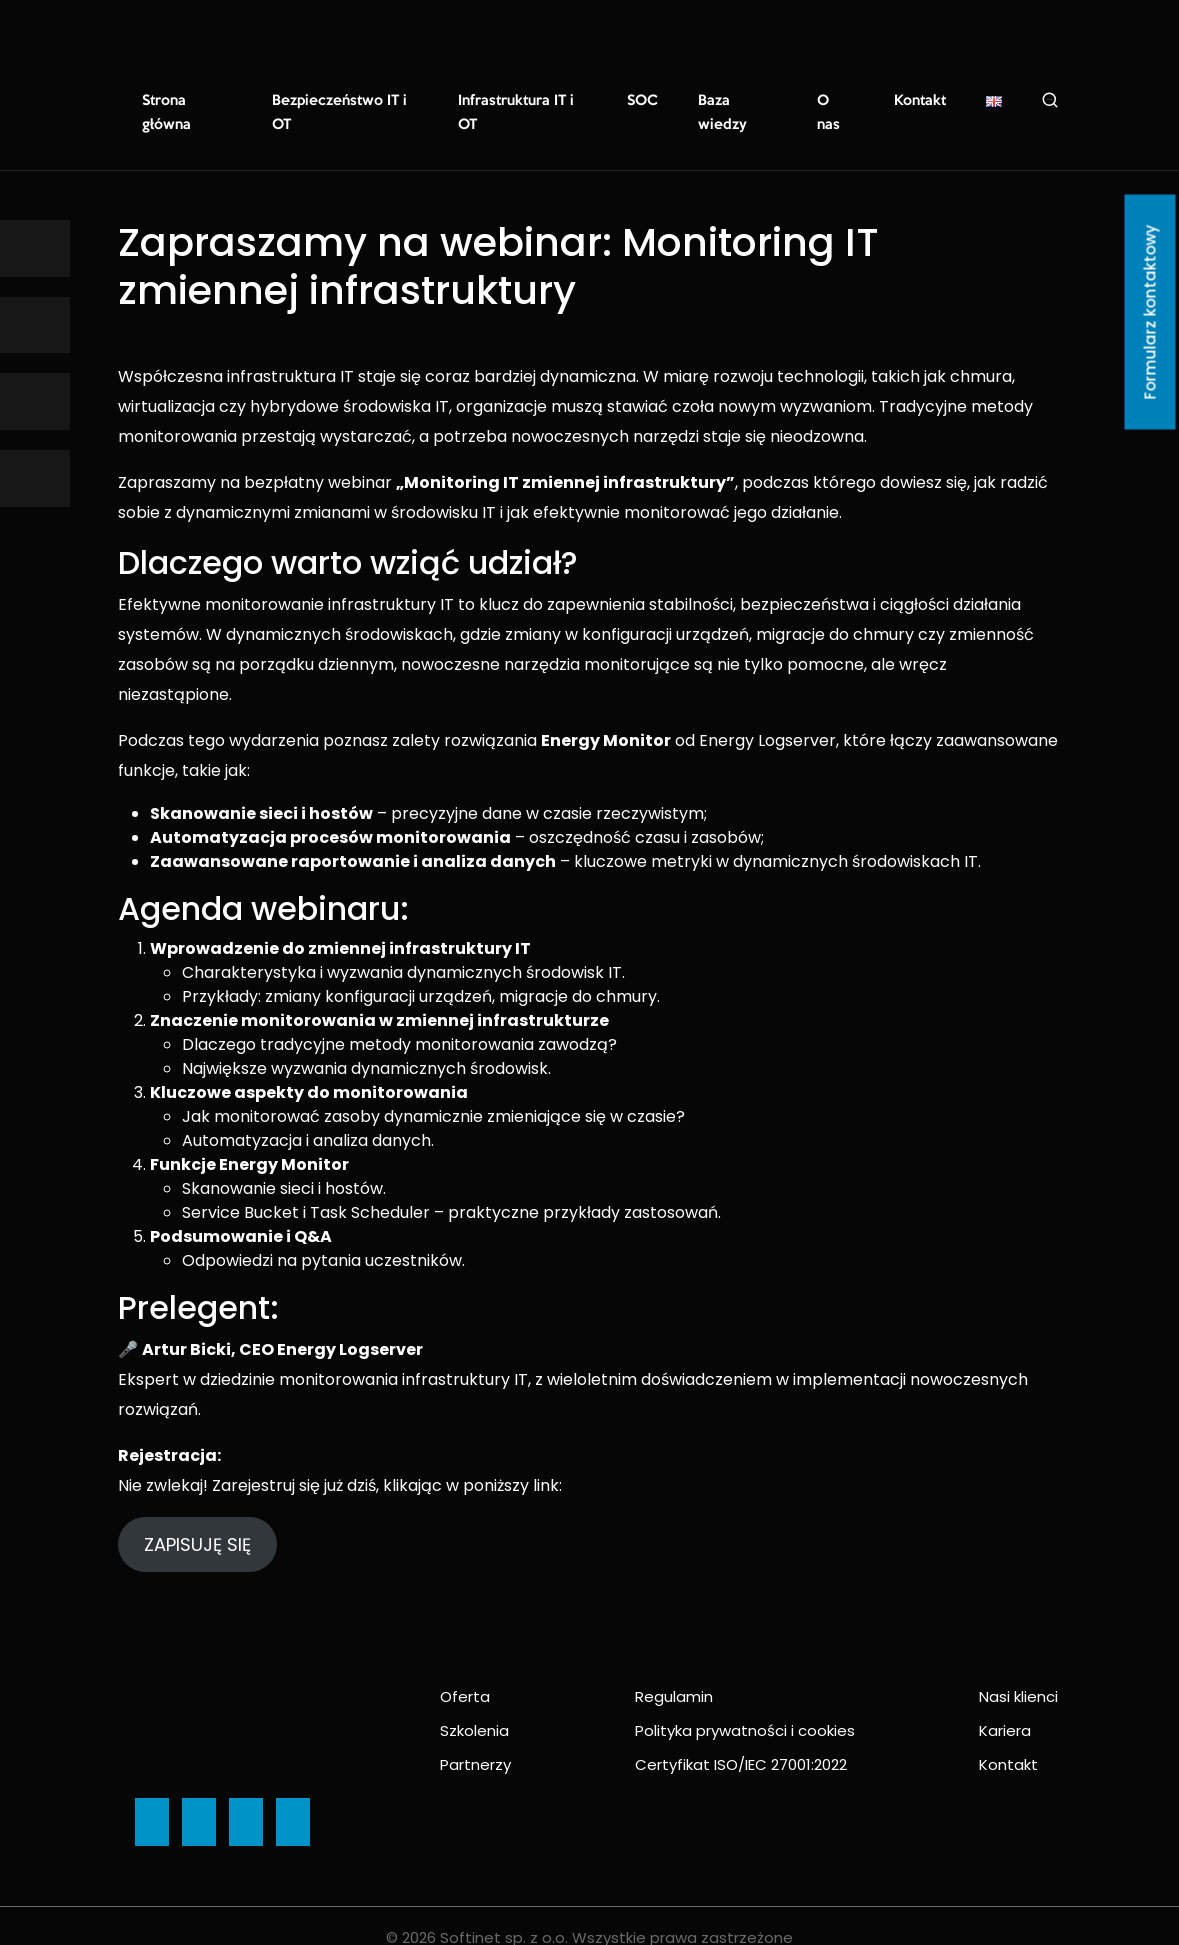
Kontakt (918, 101)
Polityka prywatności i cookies (745, 1706)
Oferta (465, 1672)
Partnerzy (475, 1740)
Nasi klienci (1018, 1672)
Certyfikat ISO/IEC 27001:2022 (741, 1740)
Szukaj (1046, 100)
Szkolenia (474, 1706)
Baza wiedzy (739, 101)
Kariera (1005, 1706)
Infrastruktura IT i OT (526, 101)
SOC (646, 101)
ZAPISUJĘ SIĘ (197, 1520)
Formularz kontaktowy (1150, 312)
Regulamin (674, 1672)
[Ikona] (35, 248)
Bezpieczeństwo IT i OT (346, 101)
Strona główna (187, 101)
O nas (836, 101)
